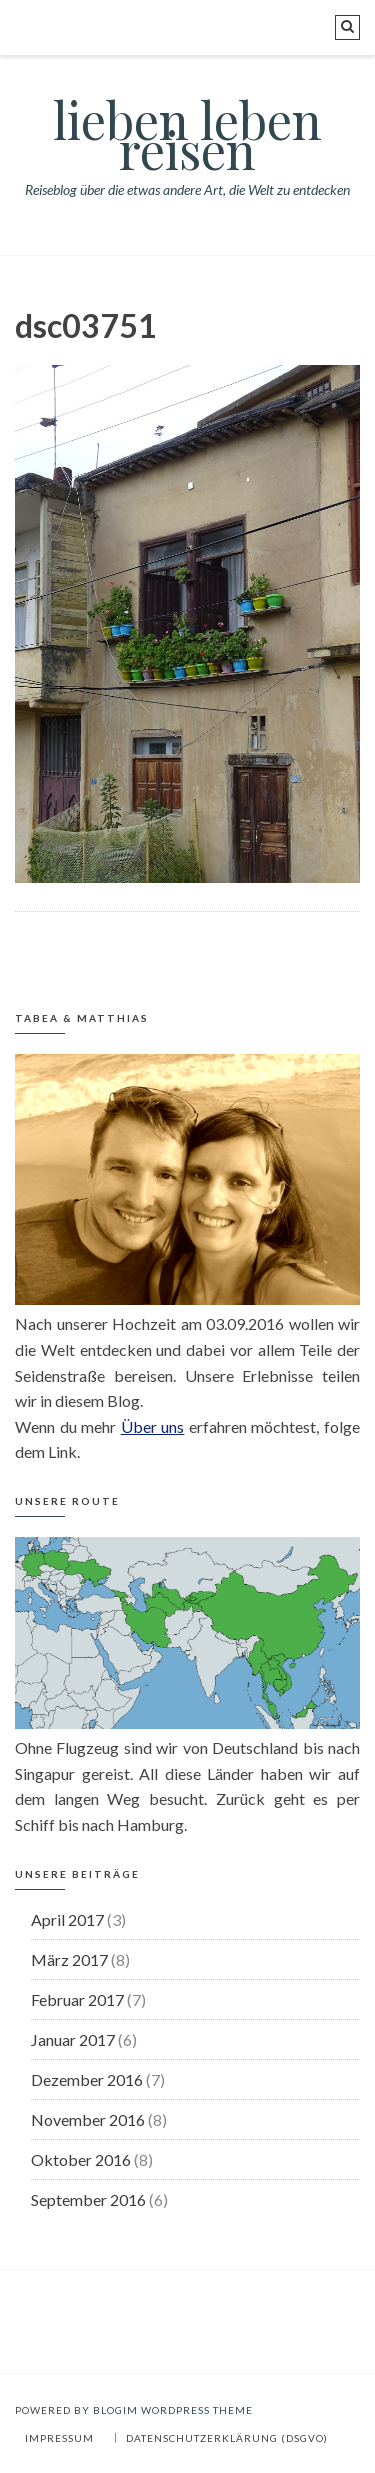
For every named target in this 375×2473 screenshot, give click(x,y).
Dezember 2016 (87, 2079)
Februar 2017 (77, 1999)
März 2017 (69, 1959)
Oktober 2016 (81, 2159)
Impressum (59, 2438)
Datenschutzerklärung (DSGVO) (227, 2438)
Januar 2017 (73, 2039)
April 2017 (67, 1919)
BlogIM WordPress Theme (173, 2410)
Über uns (153, 1426)
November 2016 (88, 2119)
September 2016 (88, 2199)
